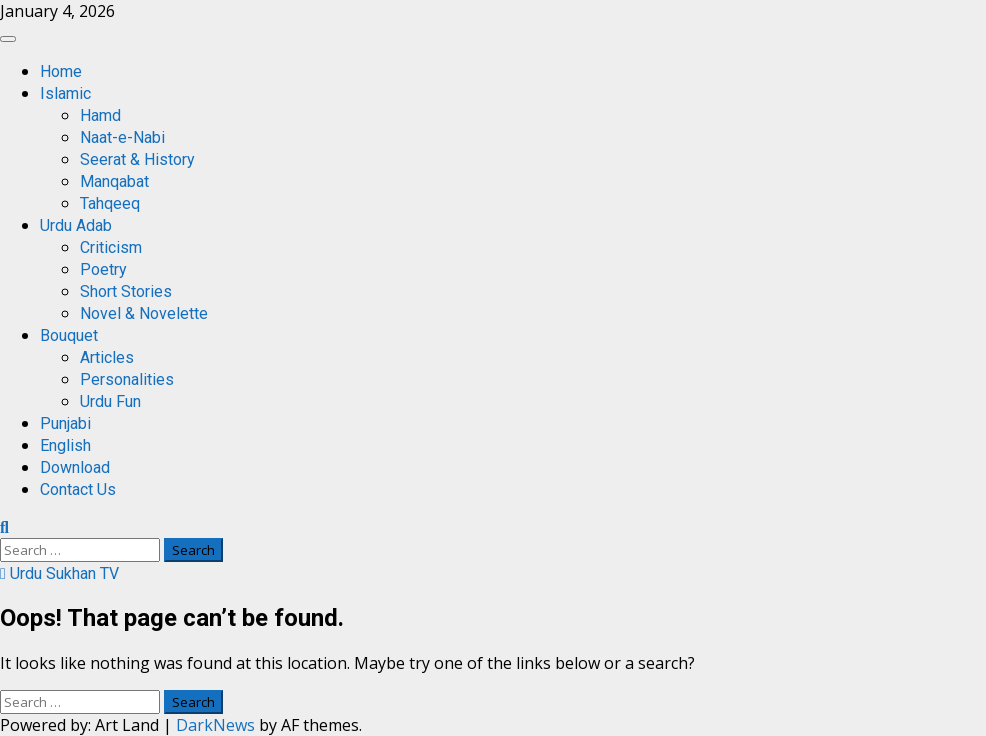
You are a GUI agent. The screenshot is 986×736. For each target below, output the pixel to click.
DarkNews (215, 725)
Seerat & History (137, 159)
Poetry (103, 269)
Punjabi (65, 423)
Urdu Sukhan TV (59, 573)
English (65, 445)
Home (61, 71)
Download (75, 467)
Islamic (65, 93)
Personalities (127, 379)
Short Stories (126, 291)
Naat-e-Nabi (122, 137)
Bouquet (69, 335)
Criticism (111, 247)
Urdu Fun (110, 401)
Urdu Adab (76, 225)
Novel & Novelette (144, 313)
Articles (107, 357)
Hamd (100, 115)
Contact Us (78, 489)
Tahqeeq (110, 203)
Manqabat (114, 181)
